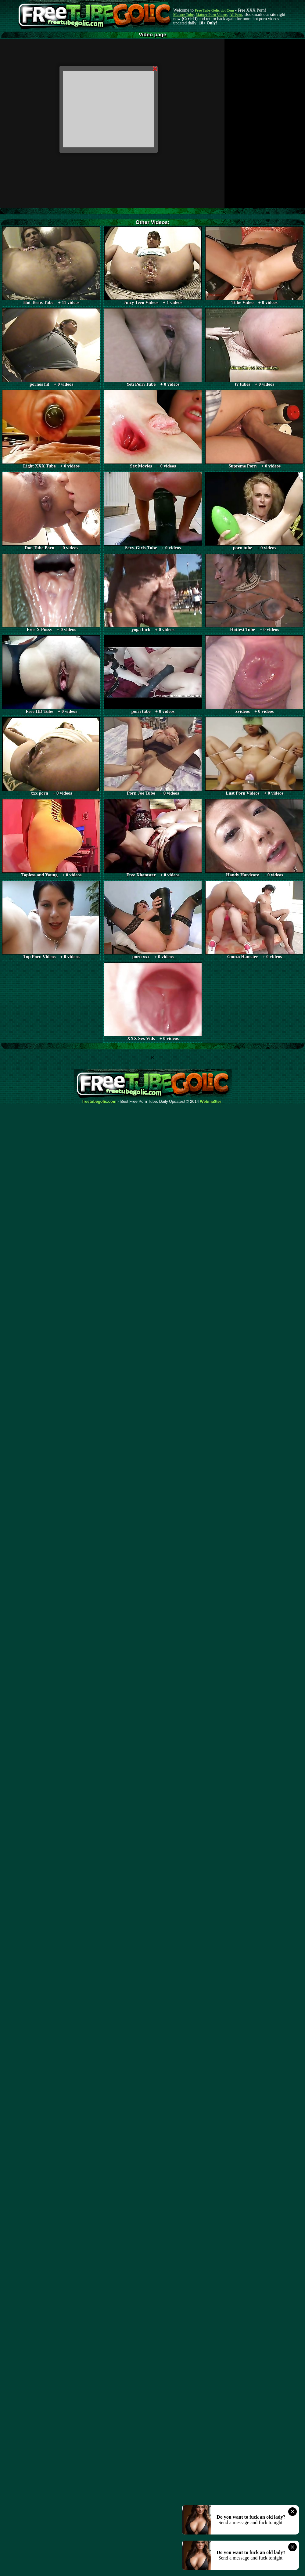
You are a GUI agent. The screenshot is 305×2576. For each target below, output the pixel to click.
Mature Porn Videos (212, 15)
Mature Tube (183, 15)
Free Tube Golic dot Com (214, 10)
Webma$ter (210, 1101)
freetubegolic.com (99, 1101)
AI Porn (236, 15)
